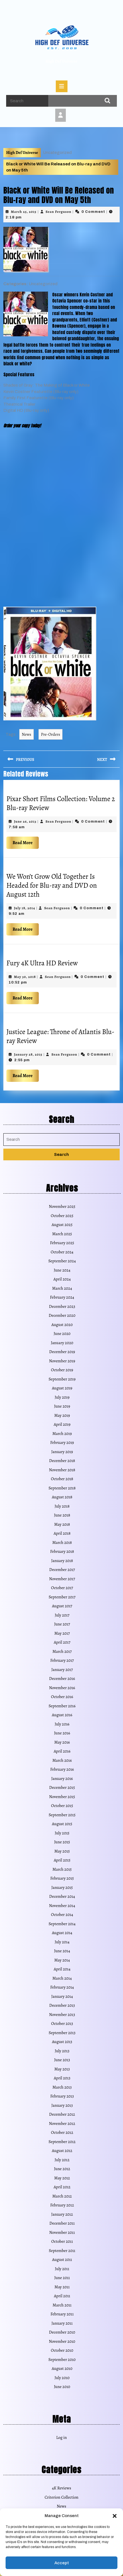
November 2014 (62, 1905)
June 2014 (62, 1951)
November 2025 (62, 1206)
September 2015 (62, 1815)
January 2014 (62, 1996)
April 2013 (62, 2078)
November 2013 (62, 2014)
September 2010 (62, 2359)
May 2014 (62, 1960)
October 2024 (62, 1252)
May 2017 (62, 1633)
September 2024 (62, 1261)
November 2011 (62, 2232)
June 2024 (62, 1270)
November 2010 (62, 2341)
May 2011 (61, 2287)
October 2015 (62, 1805)
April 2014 (62, 1969)
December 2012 (62, 2114)
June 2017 (62, 1624)
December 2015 (62, 1787)
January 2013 (62, 2105)
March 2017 (62, 1651)
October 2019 (62, 1370)
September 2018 (62, 1488)
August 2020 (62, 1324)
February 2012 (62, 2205)
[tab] (61, 86)
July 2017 (62, 1615)
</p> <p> (20, 466)
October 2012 (62, 2132)
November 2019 (62, 1361)
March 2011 (62, 2305)
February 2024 (62, 1297)
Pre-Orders (50, 734)
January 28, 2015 (28, 1054)
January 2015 (62, 1887)
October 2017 (62, 1588)
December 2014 (62, 1896)
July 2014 (62, 1942)
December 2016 (62, 1678)
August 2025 (62, 1224)
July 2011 (62, 2269)
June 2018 (62, 1515)
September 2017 (62, 1597)
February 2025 (62, 1243)
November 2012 (62, 2123)
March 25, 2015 (24, 211)
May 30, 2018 (25, 976)
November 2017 (62, 1579)
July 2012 (62, 2160)
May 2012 (62, 2178)
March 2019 (62, 1433)
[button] (114, 2515)
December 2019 (62, 1351)
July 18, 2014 (24, 908)
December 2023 (62, 1306)
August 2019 (62, 1388)
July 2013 (62, 2051)
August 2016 (62, 1715)
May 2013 (62, 2069)
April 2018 (62, 1533)
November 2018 (62, 1470)
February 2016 (62, 1769)
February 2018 (62, 1551)
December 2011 (62, 2223)
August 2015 (62, 1824)
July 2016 (62, 1724)
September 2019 (62, 1379)
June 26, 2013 (25, 821)
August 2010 (62, 2368)
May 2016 (62, 1742)
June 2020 (62, 1333)
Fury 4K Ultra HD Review (42, 963)
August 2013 (62, 2041)
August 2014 (62, 1932)
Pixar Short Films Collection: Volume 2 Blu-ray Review (60, 803)
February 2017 (62, 1660)
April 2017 (62, 1642)
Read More (26, 841)
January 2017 (62, 1669)
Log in (61, 2437)
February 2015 (62, 1878)
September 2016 (62, 1706)
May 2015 (62, 1851)
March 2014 (62, 1978)
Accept (61, 2563)
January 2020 (62, 1343)
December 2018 (62, 1460)
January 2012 (62, 2214)
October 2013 (62, 2023)
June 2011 (62, 2277)
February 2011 (62, 2314)
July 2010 (61, 2377)
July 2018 (62, 1506)
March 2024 (62, 1288)
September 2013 (62, 2032)
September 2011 (62, 2250)
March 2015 (62, 1869)
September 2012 (62, 2141)
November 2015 (62, 1796)
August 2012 (62, 2150)
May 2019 (62, 1415)
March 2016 (62, 1760)
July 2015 (62, 1833)
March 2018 (62, 1542)
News (26, 734)
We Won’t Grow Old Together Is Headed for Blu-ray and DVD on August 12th (51, 885)
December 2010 (62, 2332)
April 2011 (62, 2296)
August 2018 (62, 1497)
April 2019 (62, 1424)
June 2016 (62, 1733)
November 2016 (62, 1688)
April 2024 (62, 1279)
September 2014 (62, 1924)
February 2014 (62, 1987)
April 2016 (62, 1751)
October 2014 (62, 1914)
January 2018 (62, 1560)
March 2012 (62, 2196)
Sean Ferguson (58, 211)
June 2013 (62, 2060)
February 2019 (62, 1442)
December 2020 (62, 1315)
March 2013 (62, 2087)
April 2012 (62, 2187)
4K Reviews (61, 2488)
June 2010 (62, 2386)
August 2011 (62, 2259)
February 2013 (62, 2096)
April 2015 (62, 1860)
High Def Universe (61, 61)
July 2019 (62, 1397)
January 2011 (62, 2323)
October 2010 (62, 2350)
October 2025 (62, 1215)
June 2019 (62, 1406)
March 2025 (62, 1234)
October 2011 (62, 2241)
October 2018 (62, 1479)
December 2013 (62, 2005)
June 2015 (62, 1842)
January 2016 (62, 1778)
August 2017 (62, 1606)
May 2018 (62, 1524)
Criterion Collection (61, 2497)
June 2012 (62, 2169)
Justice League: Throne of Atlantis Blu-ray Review (60, 1036)
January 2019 (62, 1451)
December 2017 (62, 1569)
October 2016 (62, 1696)
